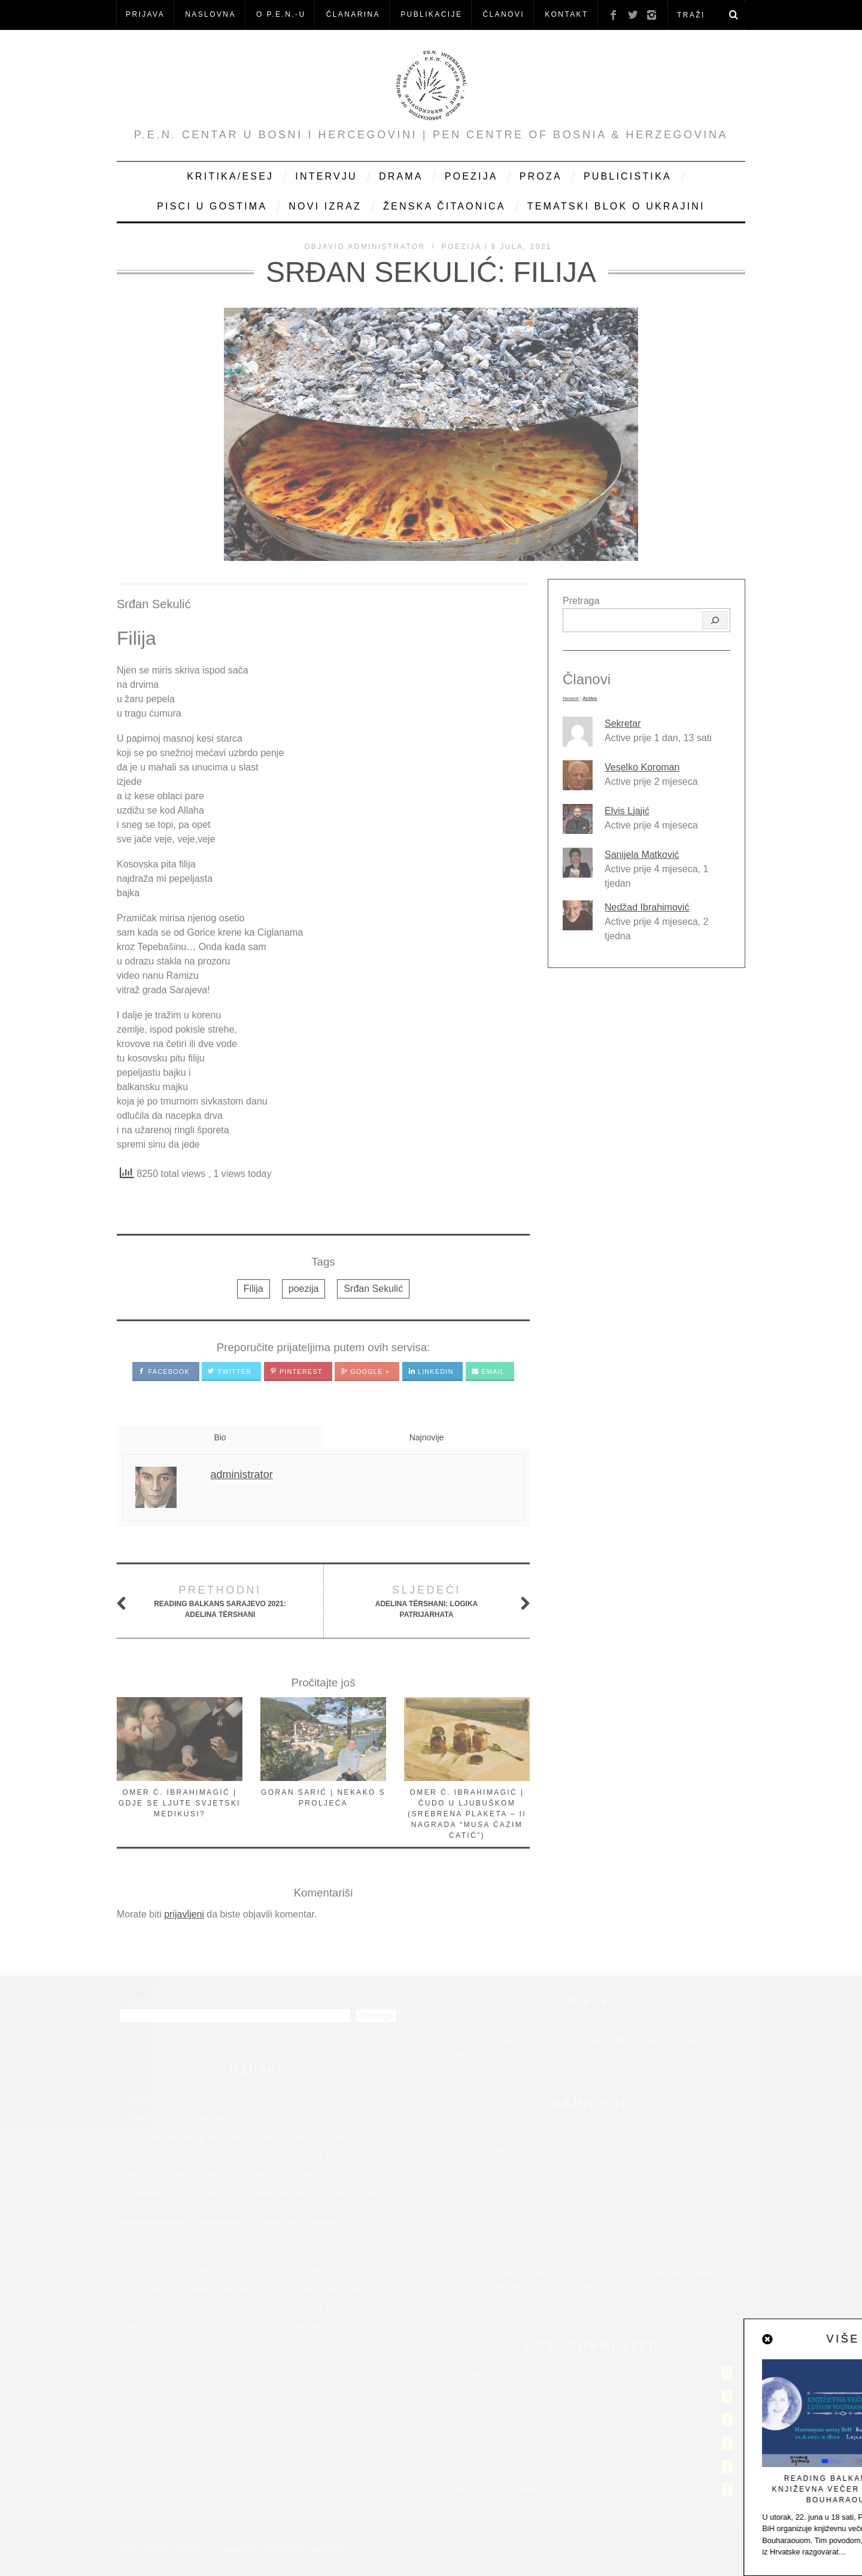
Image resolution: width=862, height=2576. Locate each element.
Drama (401, 176)
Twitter (229, 1371)
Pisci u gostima (212, 206)
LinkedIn (431, 1371)
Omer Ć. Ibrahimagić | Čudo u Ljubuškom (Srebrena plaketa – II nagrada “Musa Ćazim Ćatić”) (467, 1814)
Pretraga (581, 601)
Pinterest (296, 1371)
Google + (365, 1371)
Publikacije (431, 14)
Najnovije (426, 1437)
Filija (253, 1289)
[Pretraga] (714, 620)
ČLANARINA (353, 14)
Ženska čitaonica (444, 206)
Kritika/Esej (230, 176)
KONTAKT (566, 14)
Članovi (503, 14)
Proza (541, 176)
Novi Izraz (325, 206)
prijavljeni (184, 1914)
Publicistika (628, 176)
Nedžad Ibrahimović (647, 907)
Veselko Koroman (642, 767)
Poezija (471, 176)
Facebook (164, 1371)
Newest (571, 698)
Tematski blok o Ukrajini (616, 206)
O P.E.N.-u (280, 14)
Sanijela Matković (642, 854)
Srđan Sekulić (373, 1289)
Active (589, 698)
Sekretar (623, 723)
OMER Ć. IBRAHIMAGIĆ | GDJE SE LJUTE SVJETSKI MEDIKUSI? (180, 1803)
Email (488, 1371)
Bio (220, 1437)
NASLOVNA (210, 14)
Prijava (145, 14)
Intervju (326, 176)
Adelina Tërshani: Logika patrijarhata (426, 1600)
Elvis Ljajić (627, 811)
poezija (304, 1289)
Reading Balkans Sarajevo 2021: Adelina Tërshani (219, 1600)
